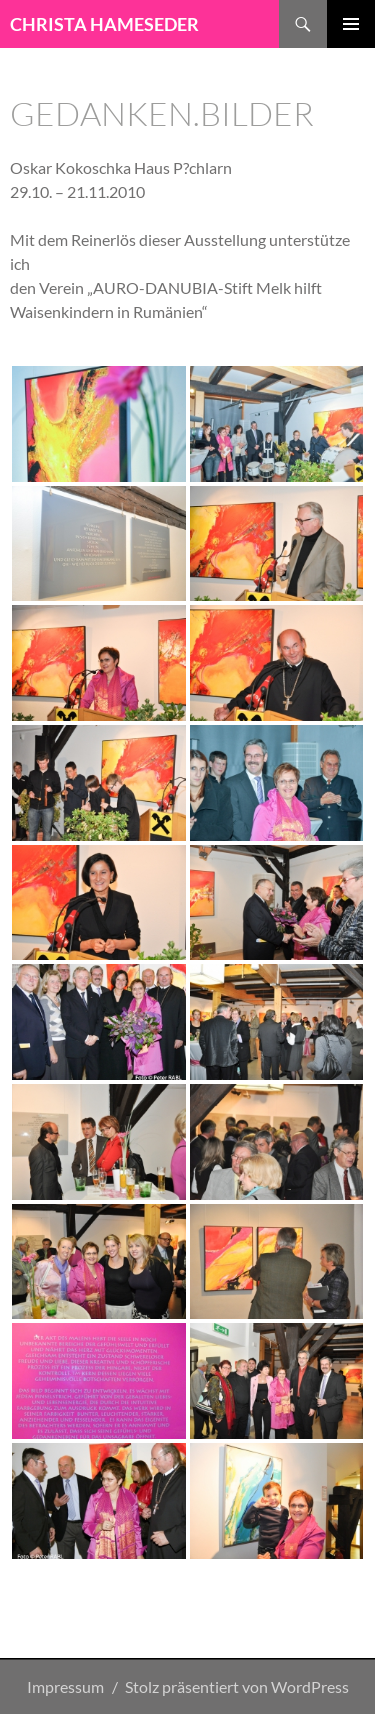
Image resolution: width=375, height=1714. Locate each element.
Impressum (65, 1686)
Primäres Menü (351, 24)
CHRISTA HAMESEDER (104, 24)
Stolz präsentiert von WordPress (237, 1686)
